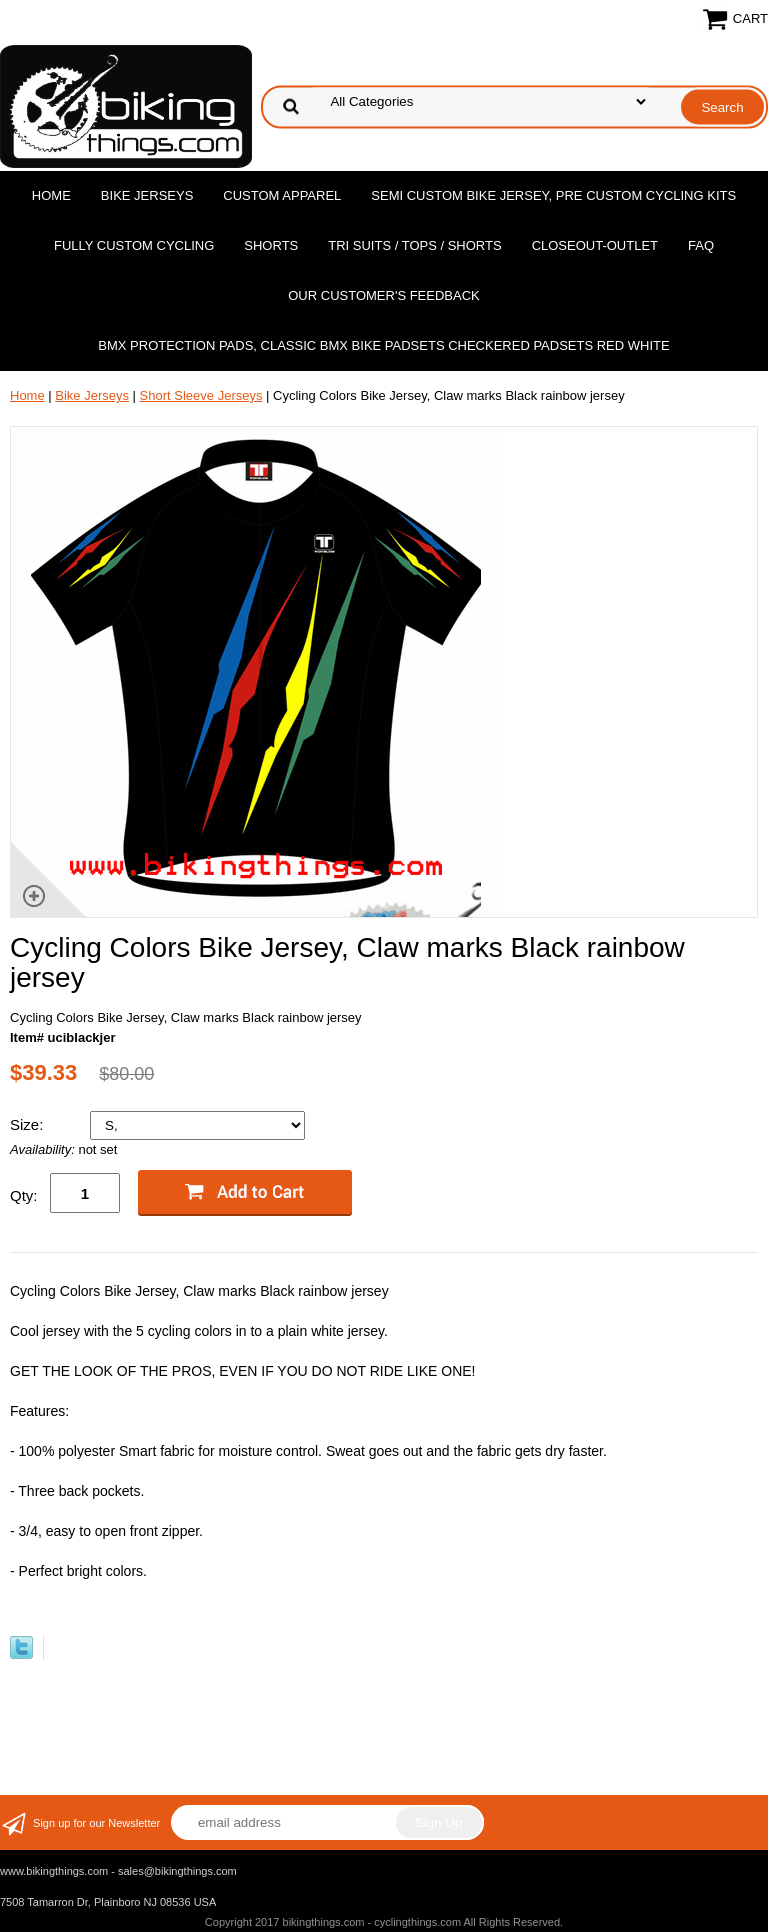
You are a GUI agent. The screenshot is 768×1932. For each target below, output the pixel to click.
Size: (29, 1124)
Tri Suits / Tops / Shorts (414, 245)
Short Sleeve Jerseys (201, 395)
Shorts (271, 245)
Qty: (24, 1195)
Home (51, 195)
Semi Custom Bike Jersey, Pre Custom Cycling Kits (553, 195)
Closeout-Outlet (595, 245)
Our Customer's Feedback (384, 295)
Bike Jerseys (147, 195)
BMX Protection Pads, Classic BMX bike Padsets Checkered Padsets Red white (383, 345)
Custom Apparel (282, 195)
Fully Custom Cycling (134, 245)
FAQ (701, 245)
